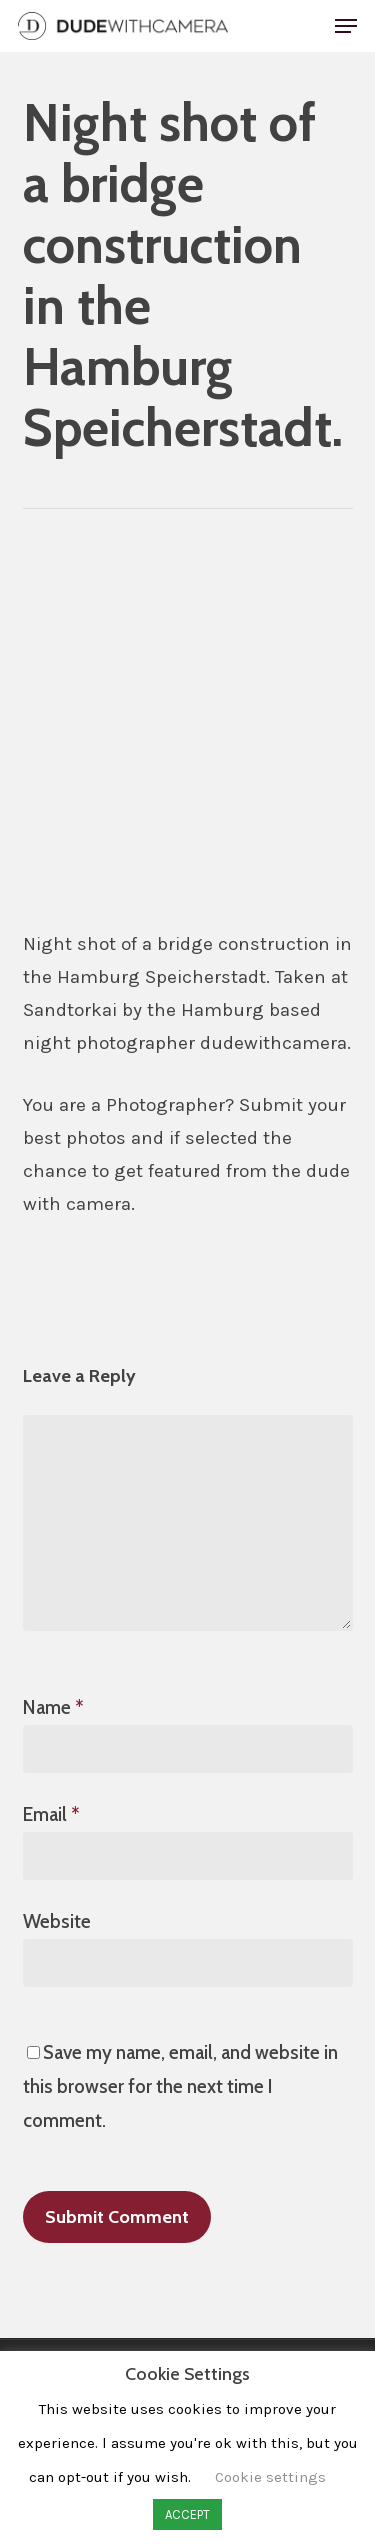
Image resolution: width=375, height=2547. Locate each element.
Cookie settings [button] (270, 2477)
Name (53, 1707)
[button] (346, 26)
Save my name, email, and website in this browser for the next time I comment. (180, 2086)
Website (57, 1921)
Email (51, 1814)
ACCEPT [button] (187, 2514)
